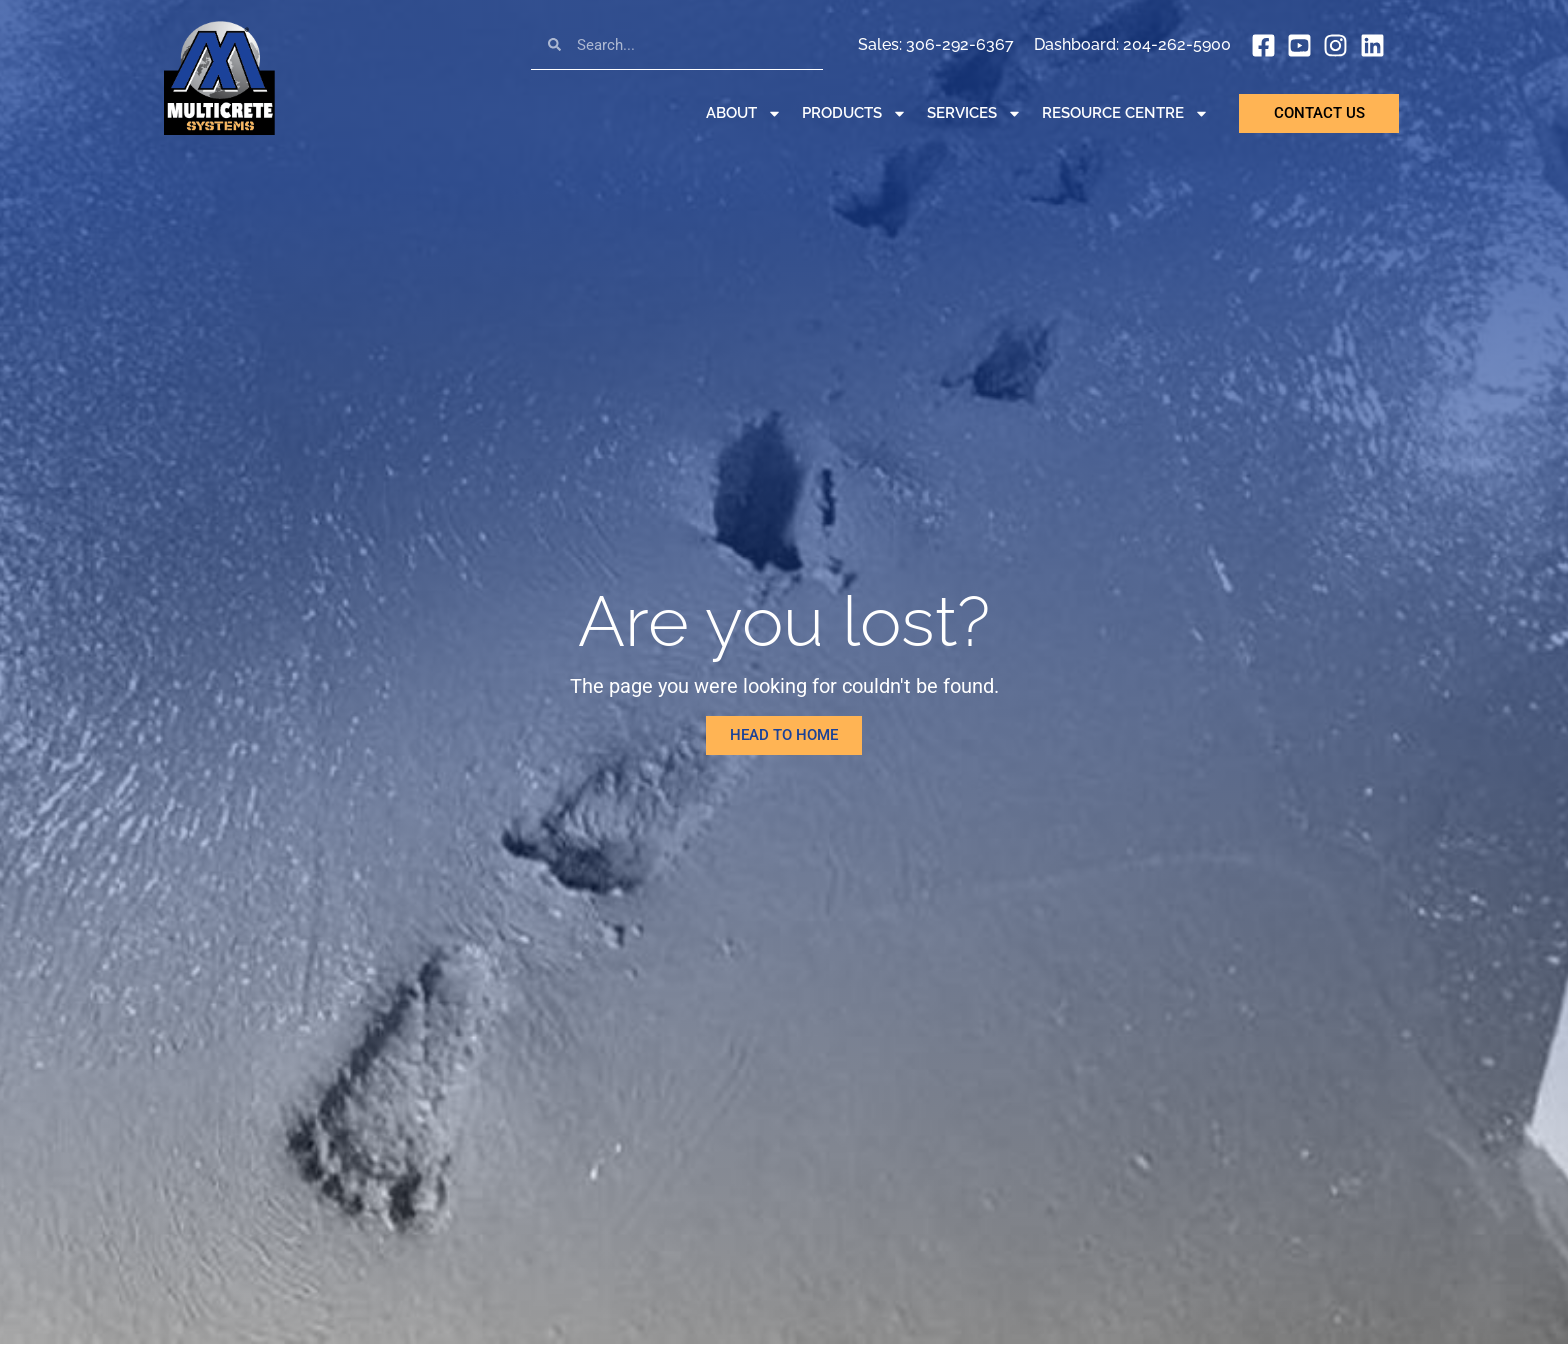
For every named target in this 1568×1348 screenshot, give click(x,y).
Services (974, 113)
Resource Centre (1125, 113)
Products (854, 113)
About (744, 113)
